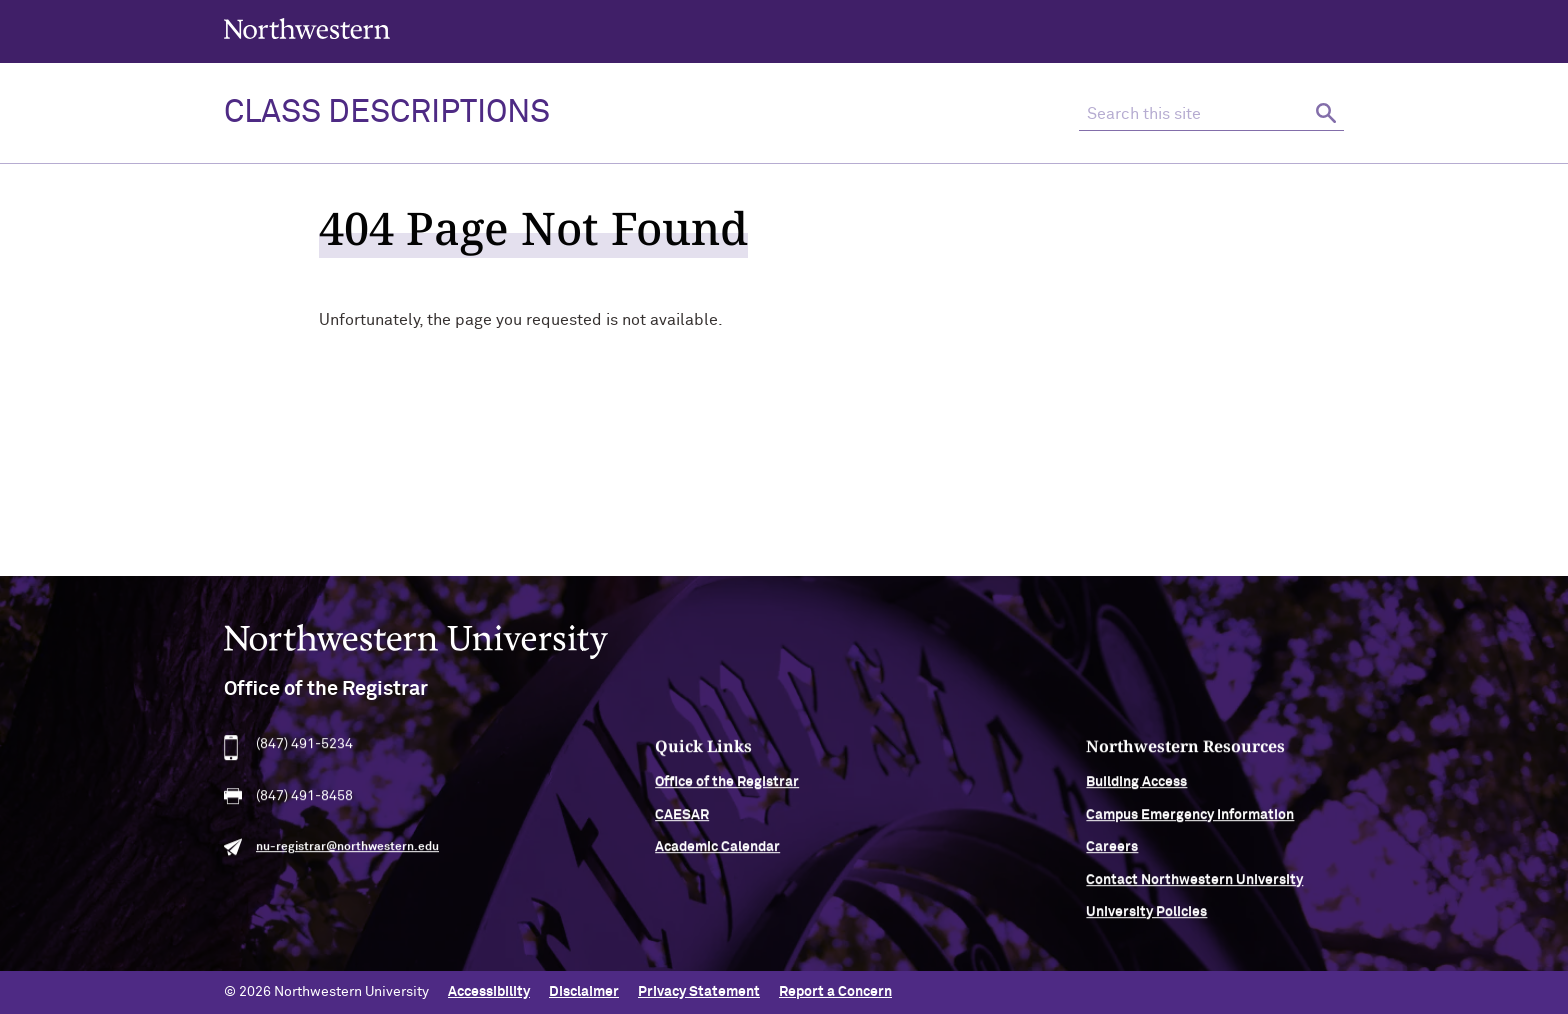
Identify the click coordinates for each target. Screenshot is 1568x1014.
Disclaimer (584, 992)
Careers (1112, 854)
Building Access (1136, 789)
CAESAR (682, 821)
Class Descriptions (387, 113)
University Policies (1146, 918)
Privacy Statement (699, 992)
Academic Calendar (717, 854)
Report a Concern (835, 992)
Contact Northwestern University (1194, 886)
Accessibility (489, 992)
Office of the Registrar (727, 789)
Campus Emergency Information (1190, 821)
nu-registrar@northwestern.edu (347, 854)
